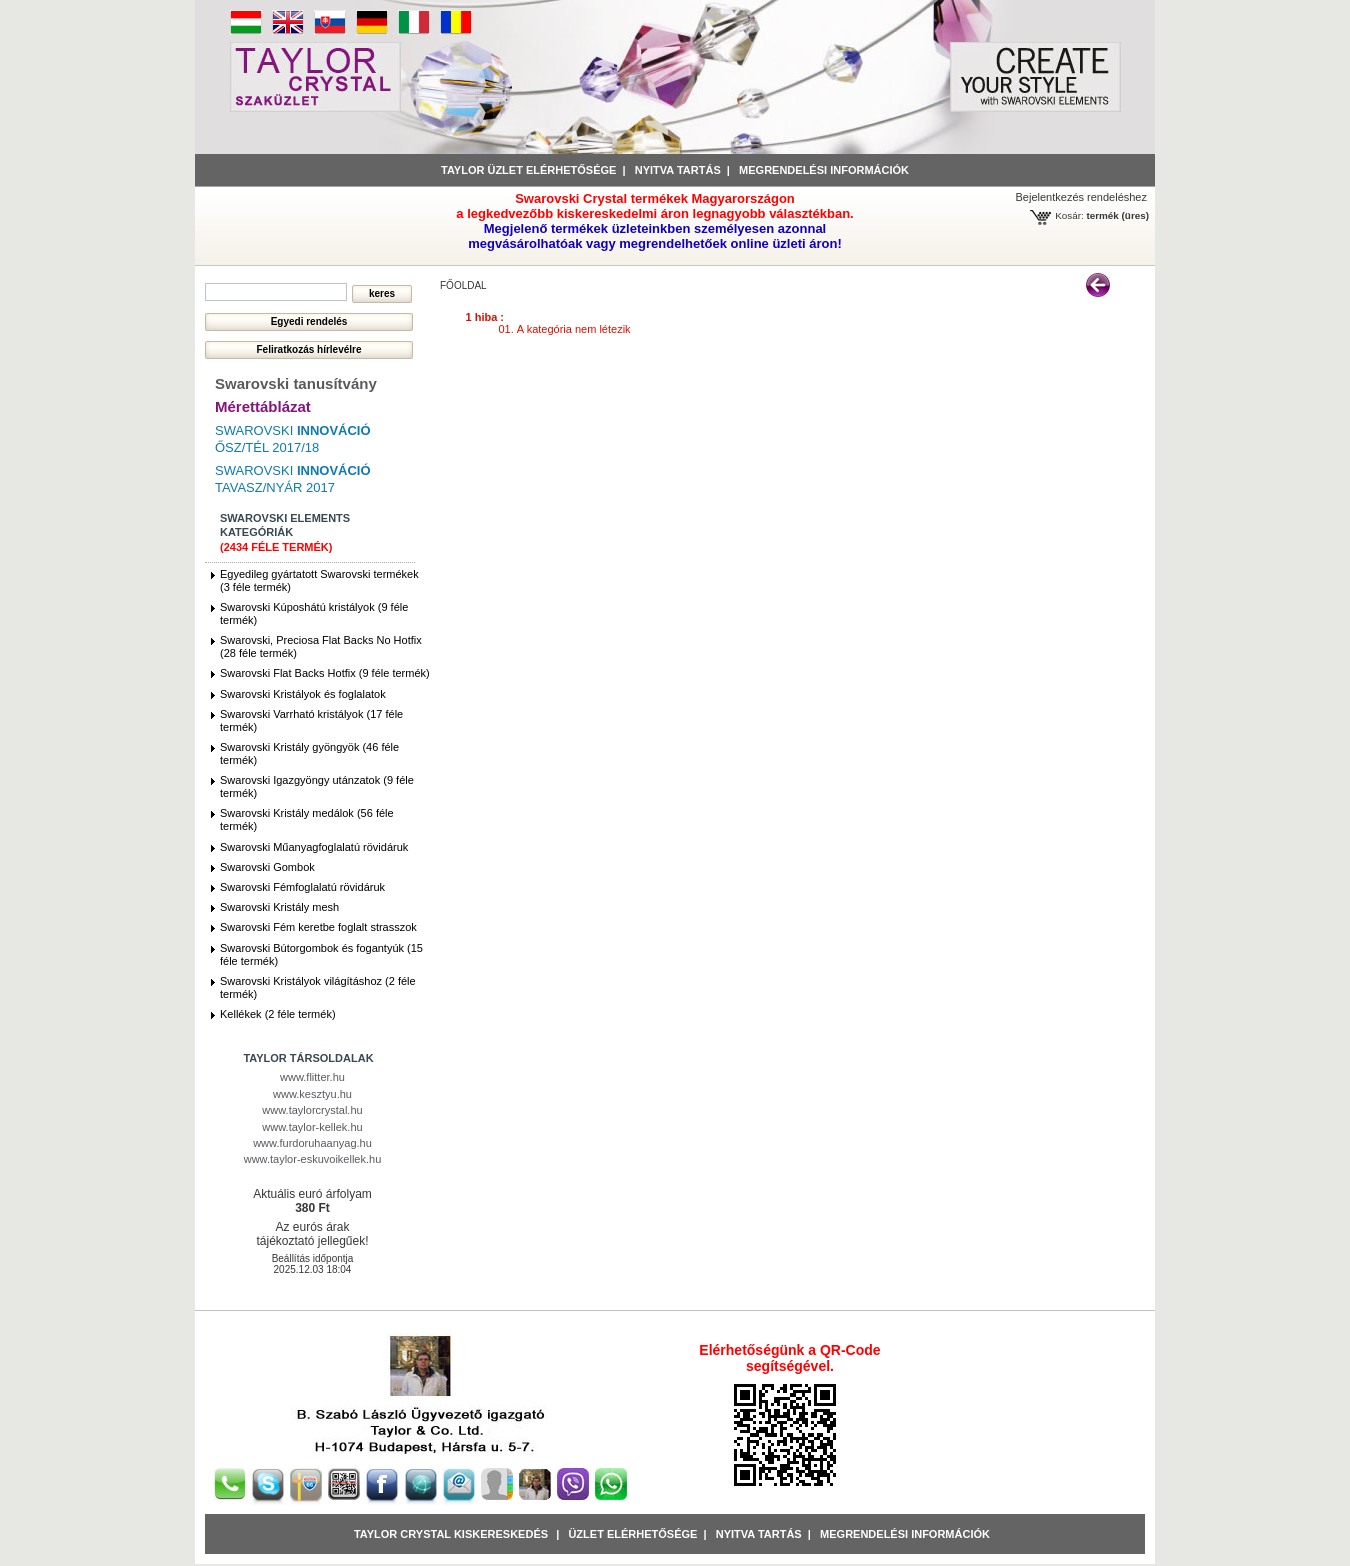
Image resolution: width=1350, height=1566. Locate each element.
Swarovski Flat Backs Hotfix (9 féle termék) (325, 673)
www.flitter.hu (312, 1077)
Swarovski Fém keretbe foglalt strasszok (318, 927)
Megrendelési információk (824, 170)
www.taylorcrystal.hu (312, 1110)
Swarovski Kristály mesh (279, 907)
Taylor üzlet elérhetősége (528, 170)
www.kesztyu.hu (312, 1094)
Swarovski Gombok (267, 867)
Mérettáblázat (263, 406)
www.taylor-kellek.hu (312, 1127)
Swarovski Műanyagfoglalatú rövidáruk (314, 847)
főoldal (463, 285)
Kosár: (1069, 215)
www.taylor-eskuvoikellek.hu (313, 1159)
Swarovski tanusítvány (296, 383)
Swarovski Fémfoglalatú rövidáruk (302, 887)
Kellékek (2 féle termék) (278, 1014)
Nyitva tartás (678, 170)
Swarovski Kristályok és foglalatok (303, 694)
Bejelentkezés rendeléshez (1081, 197)
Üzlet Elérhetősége (632, 1534)
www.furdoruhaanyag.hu (312, 1143)
